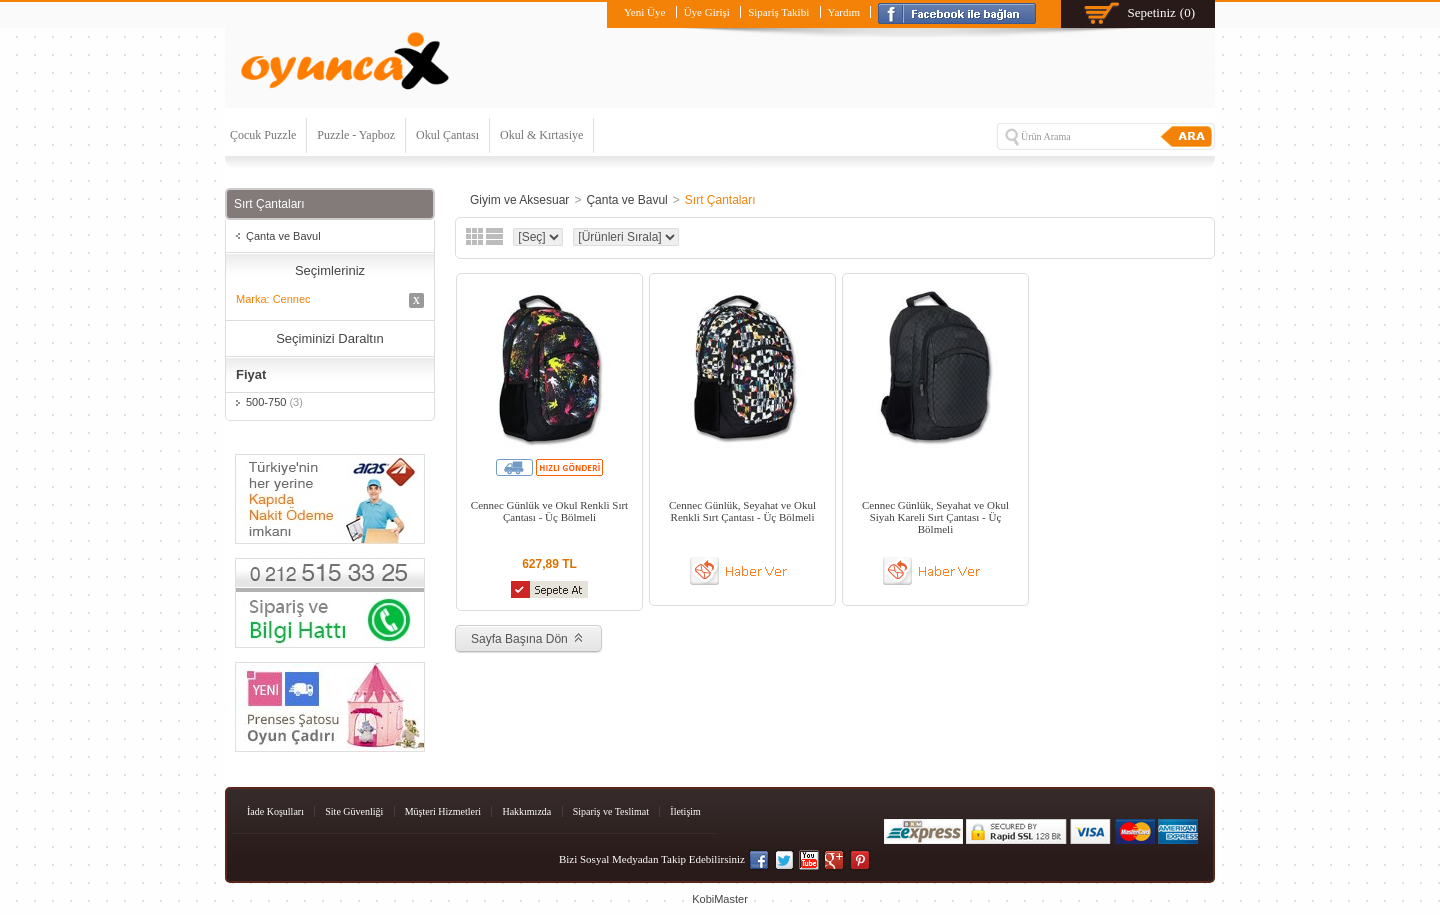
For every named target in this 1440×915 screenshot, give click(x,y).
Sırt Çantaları (720, 200)
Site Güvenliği (354, 811)
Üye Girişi (707, 12)
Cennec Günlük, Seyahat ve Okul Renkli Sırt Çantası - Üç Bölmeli (742, 511)
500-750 (274, 402)
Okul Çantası (447, 135)
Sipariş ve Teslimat (611, 811)
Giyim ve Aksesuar (519, 200)
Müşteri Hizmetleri (443, 811)
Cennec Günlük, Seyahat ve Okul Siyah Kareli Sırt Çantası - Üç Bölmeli (935, 517)
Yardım (844, 12)
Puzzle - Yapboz (356, 135)
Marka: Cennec (330, 300)
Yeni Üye (644, 12)
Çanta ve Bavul (283, 236)
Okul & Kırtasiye (541, 135)
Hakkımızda (526, 811)
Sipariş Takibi (778, 12)
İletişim (685, 811)
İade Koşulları (275, 811)
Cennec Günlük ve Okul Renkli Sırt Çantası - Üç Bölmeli (549, 511)
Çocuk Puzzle (263, 135)
